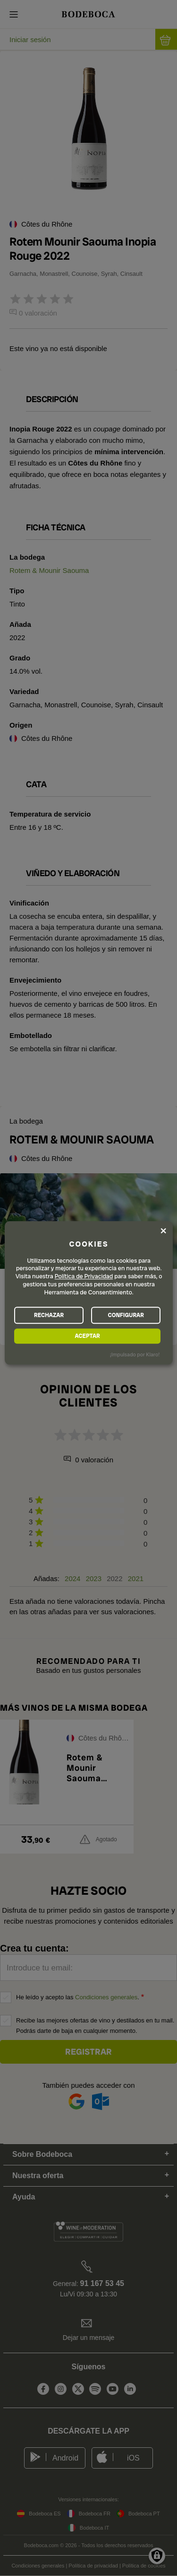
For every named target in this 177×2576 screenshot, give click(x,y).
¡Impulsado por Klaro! (135, 1354)
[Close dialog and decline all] (163, 1230)
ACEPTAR (87, 1336)
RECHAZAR (49, 1315)
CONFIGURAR (125, 1315)
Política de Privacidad (84, 1277)
